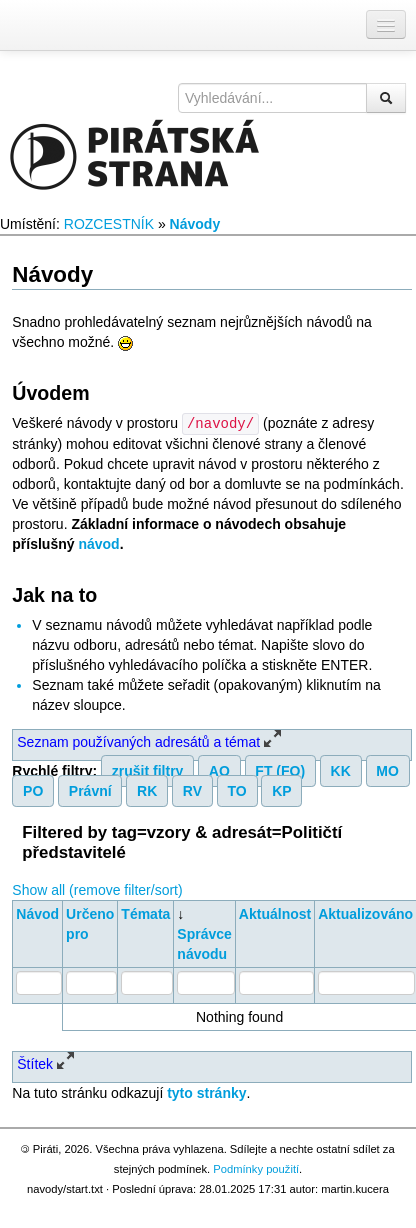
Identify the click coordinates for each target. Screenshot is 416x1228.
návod (98, 543)
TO (237, 790)
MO (387, 770)
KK (341, 770)
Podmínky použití (256, 1168)
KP (281, 790)
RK (147, 790)
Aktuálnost (275, 913)
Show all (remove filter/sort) (97, 889)
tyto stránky (206, 1092)
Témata (145, 913)
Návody (195, 224)
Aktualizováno (365, 913)
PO (33, 790)
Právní (90, 790)
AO (219, 770)
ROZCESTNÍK (109, 224)
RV (192, 790)
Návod (37, 913)
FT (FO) (280, 770)
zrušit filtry (148, 770)
